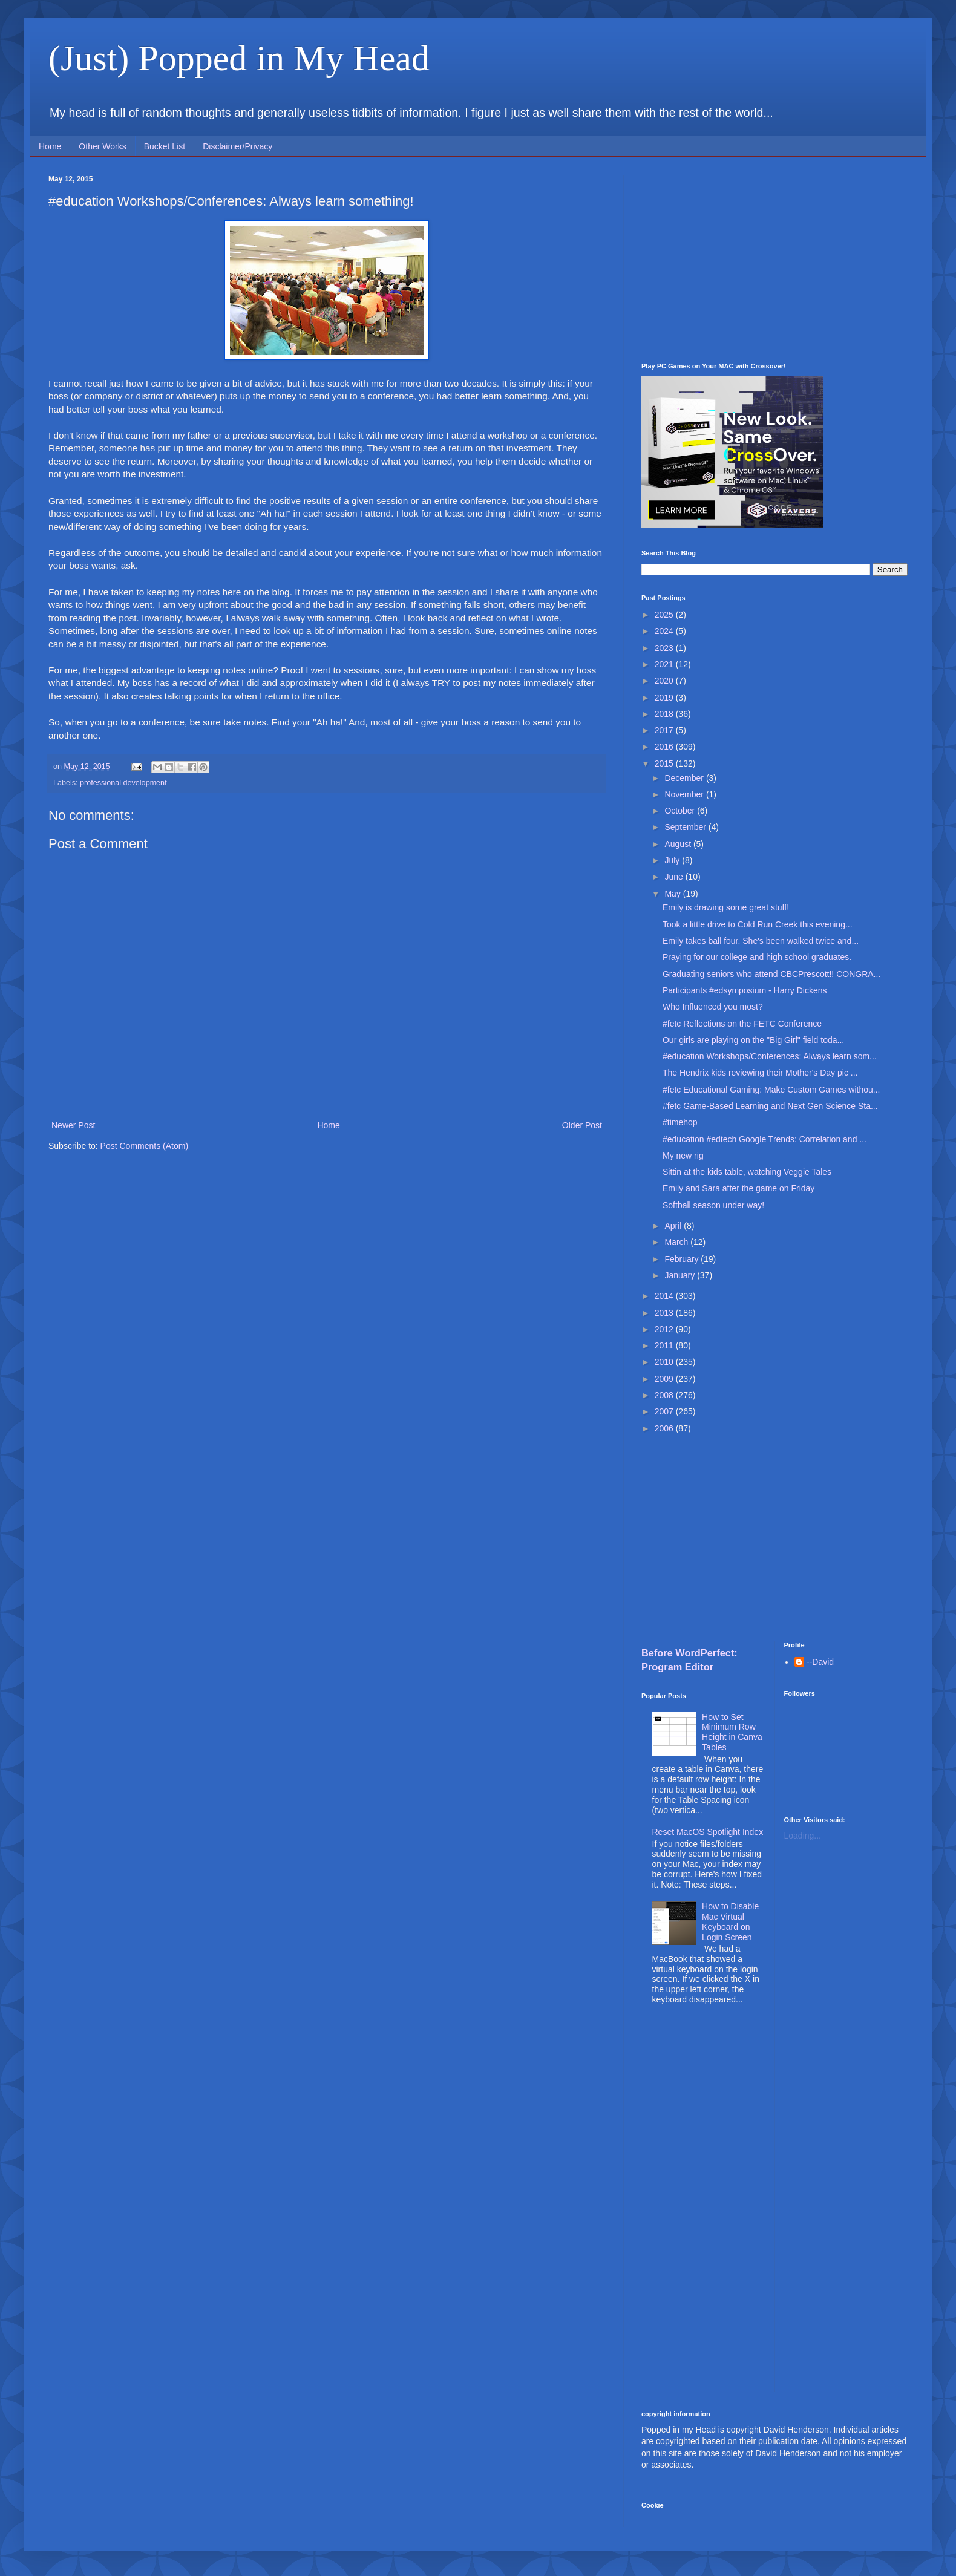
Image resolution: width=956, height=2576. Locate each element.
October (680, 811)
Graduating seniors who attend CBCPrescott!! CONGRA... (771, 974)
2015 (665, 763)
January (680, 1275)
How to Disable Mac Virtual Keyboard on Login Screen (730, 1921)
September (686, 827)
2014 (665, 1296)
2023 (665, 648)
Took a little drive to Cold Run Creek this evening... (758, 924)
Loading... (803, 1835)
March (677, 1242)
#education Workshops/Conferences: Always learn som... (770, 1056)
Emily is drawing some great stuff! (726, 907)
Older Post (582, 1125)
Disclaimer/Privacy (237, 146)
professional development (123, 783)
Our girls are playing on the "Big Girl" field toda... (753, 1040)
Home (50, 146)
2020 (665, 680)
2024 (665, 631)
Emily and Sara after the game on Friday (738, 1188)
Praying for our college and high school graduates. (757, 957)
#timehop (680, 1122)
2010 (665, 1362)
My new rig (683, 1155)
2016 (665, 746)
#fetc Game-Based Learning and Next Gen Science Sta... (770, 1106)
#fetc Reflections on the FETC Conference (742, 1023)
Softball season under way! (713, 1205)
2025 (665, 614)
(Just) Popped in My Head (239, 58)
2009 (665, 1379)
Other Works (102, 146)
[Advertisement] (774, 259)
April (674, 1226)
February (682, 1259)
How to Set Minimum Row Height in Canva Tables (732, 1732)
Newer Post (73, 1125)
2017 (665, 730)
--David (820, 1662)
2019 (665, 697)
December (685, 778)
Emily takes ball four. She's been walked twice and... (761, 941)
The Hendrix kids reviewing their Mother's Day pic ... (760, 1072)
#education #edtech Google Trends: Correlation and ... (764, 1139)
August (678, 844)
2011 (665, 1345)
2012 (665, 1329)
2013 (665, 1313)
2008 (665, 1395)
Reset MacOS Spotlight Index (708, 1832)
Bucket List (164, 146)
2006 (665, 1428)
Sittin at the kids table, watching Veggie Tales (747, 1172)
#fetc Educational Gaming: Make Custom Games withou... (771, 1089)
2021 (665, 664)
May (673, 893)
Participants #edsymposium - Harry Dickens (745, 990)
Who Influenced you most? (713, 1007)
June (674, 876)
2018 (665, 714)
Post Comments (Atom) (144, 1146)
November (685, 794)
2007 (665, 1411)
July (673, 860)
